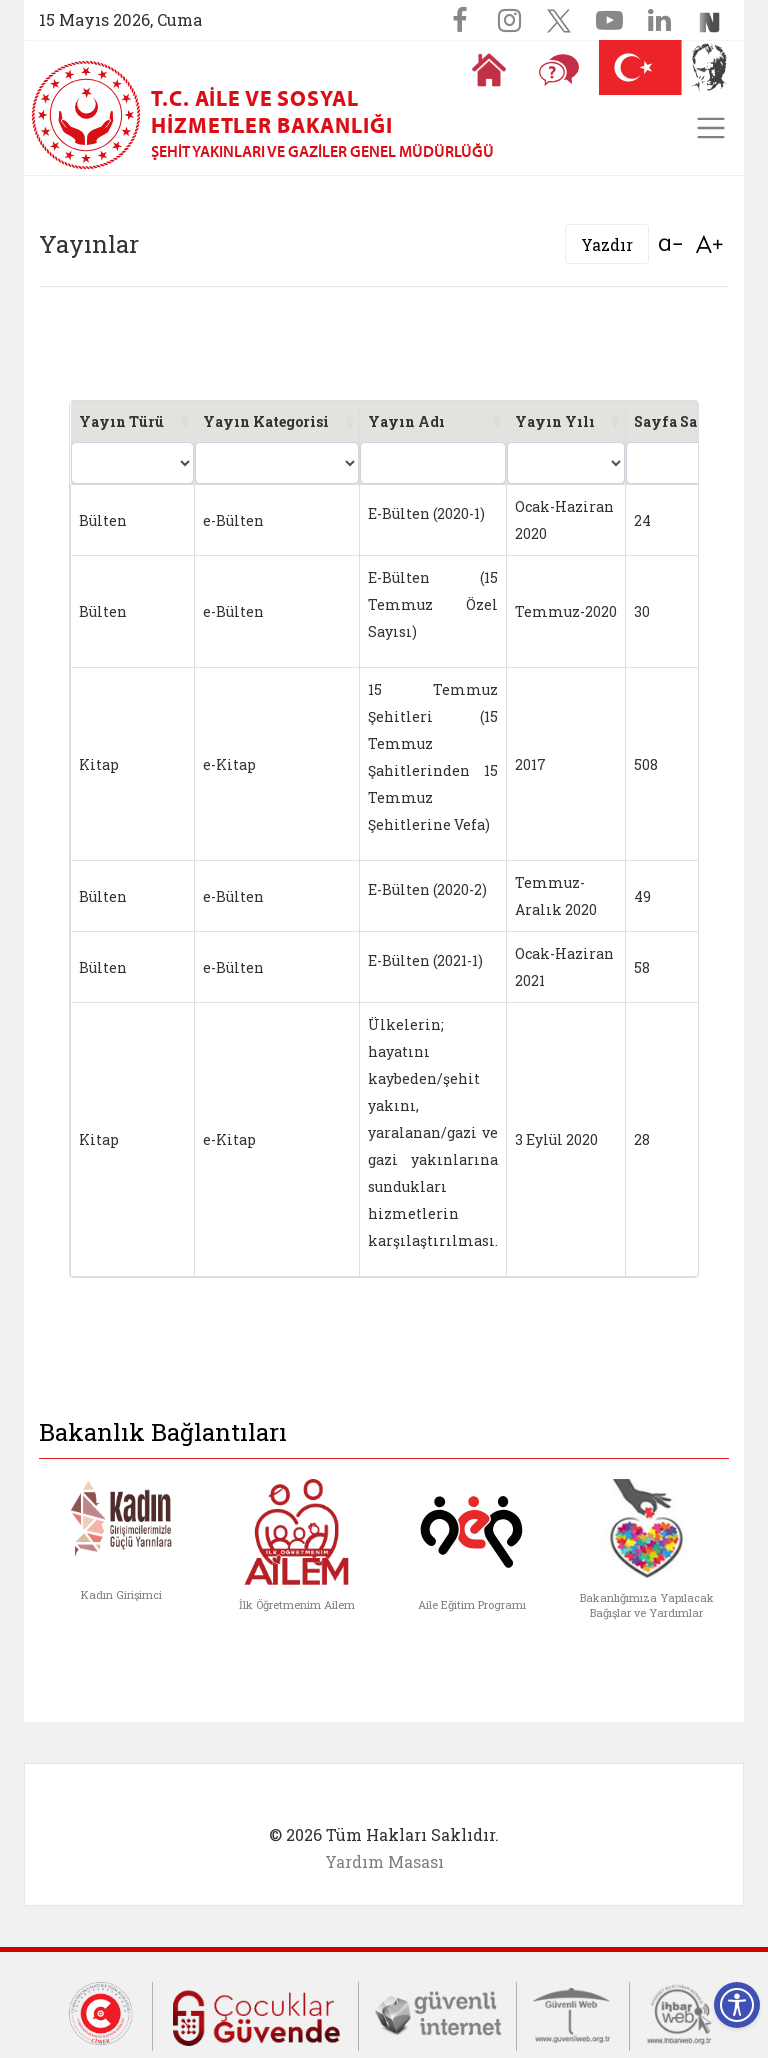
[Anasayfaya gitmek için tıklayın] (489, 70)
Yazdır (607, 244)
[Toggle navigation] (711, 128)
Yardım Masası (384, 1861)
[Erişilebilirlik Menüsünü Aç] (737, 2005)
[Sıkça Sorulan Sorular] (559, 70)
